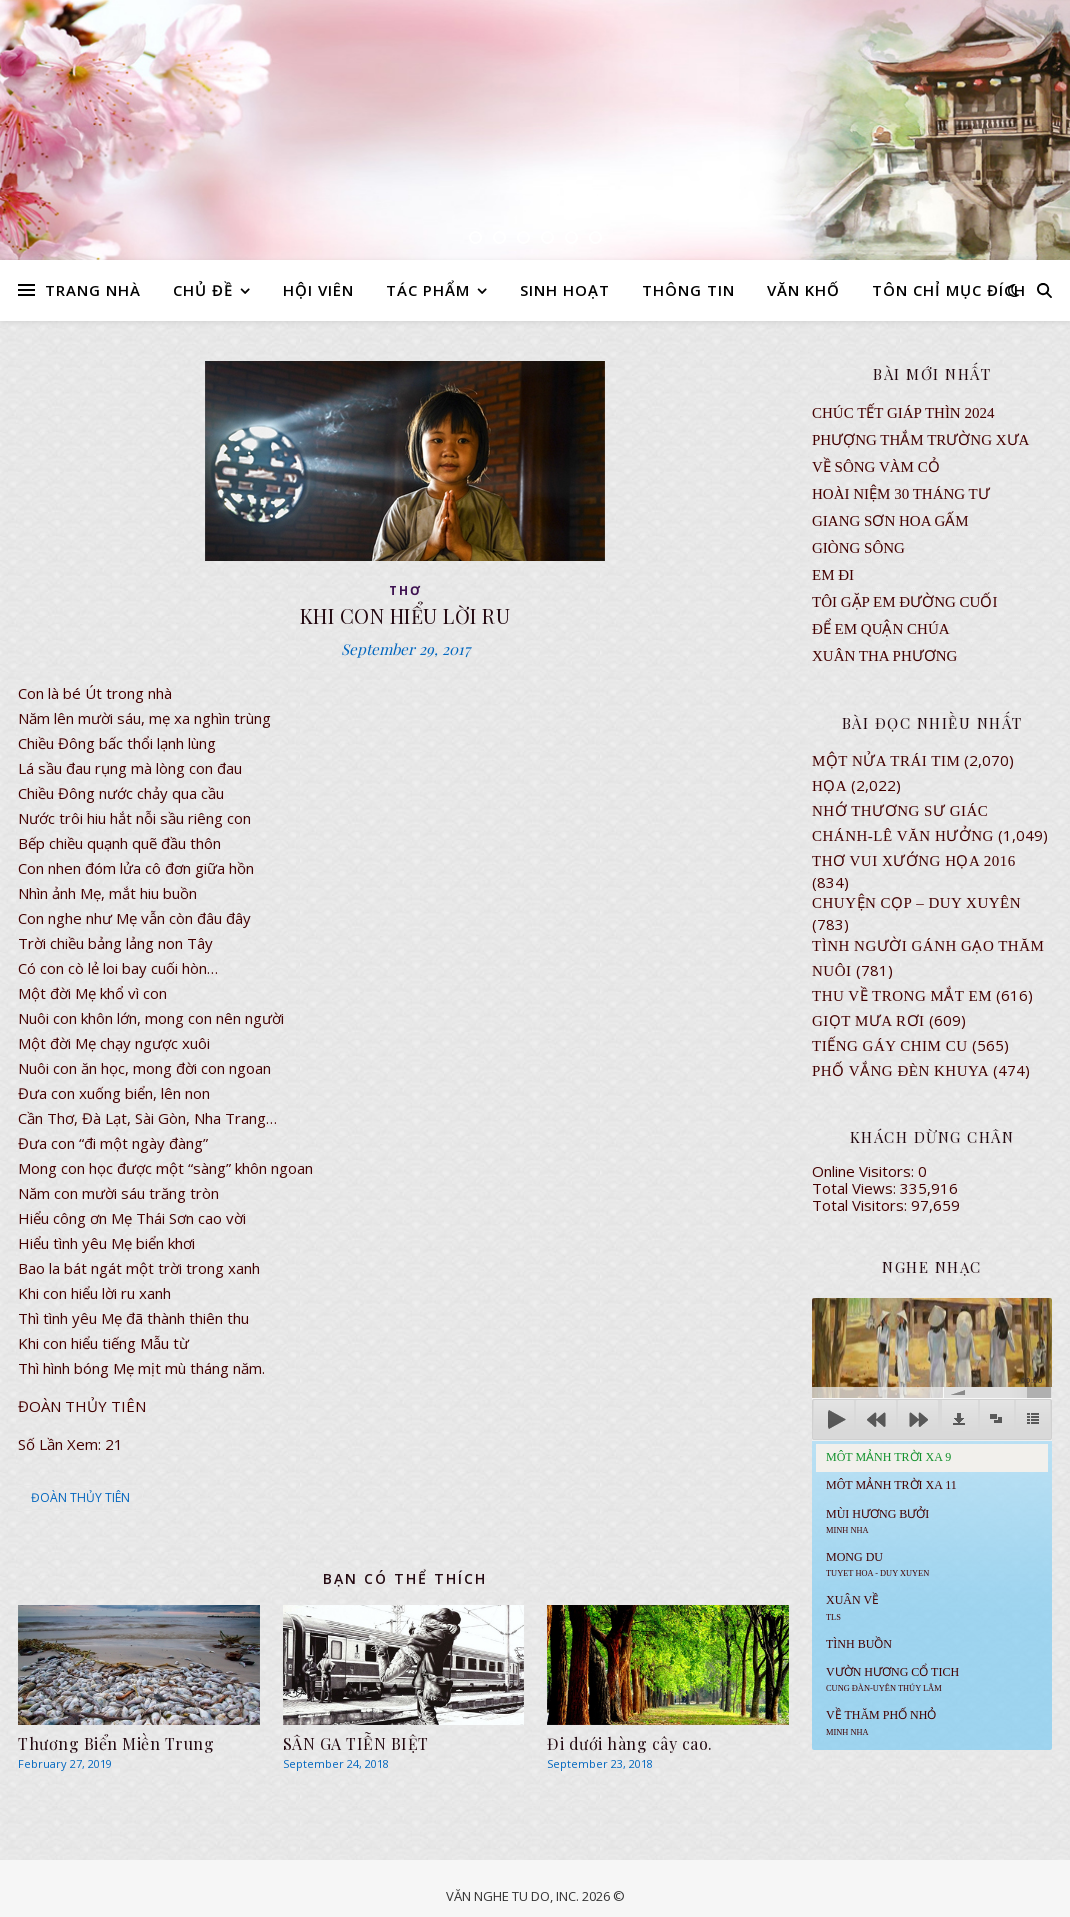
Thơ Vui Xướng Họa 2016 (914, 861)
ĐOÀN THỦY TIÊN (80, 1497)
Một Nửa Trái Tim (886, 761)
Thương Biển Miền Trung (116, 1743)
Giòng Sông (858, 548)
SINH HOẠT (565, 290)
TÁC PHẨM (428, 290)
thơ (405, 590)
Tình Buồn (859, 1644)
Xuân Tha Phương (884, 656)
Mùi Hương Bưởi (877, 1521)
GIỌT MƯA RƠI (868, 1021)
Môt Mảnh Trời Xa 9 (888, 1457)
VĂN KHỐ (803, 290)
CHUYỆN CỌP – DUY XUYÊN (916, 903)
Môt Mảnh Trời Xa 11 (891, 1485)
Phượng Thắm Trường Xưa (920, 440)
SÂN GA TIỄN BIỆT (356, 1743)
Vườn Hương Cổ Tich (892, 1679)
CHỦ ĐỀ (203, 290)
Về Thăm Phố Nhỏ (881, 1722)
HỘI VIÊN (318, 290)
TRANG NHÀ (93, 290)
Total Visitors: (861, 1205)
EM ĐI (833, 575)
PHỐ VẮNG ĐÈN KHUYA (900, 1071)
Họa (829, 786)
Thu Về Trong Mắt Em (902, 996)
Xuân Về (852, 1607)
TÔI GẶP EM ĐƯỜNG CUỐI (904, 602)
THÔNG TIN (688, 290)
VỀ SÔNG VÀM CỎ (876, 467)
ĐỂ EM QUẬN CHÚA (881, 629)
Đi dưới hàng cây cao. (630, 1743)
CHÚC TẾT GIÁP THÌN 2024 (903, 413)
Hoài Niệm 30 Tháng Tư (901, 494)
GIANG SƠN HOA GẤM (890, 521)
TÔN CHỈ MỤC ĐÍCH (949, 290)
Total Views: (856, 1188)
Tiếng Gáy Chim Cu (890, 1046)
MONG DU (877, 1564)
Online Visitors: (865, 1171)
